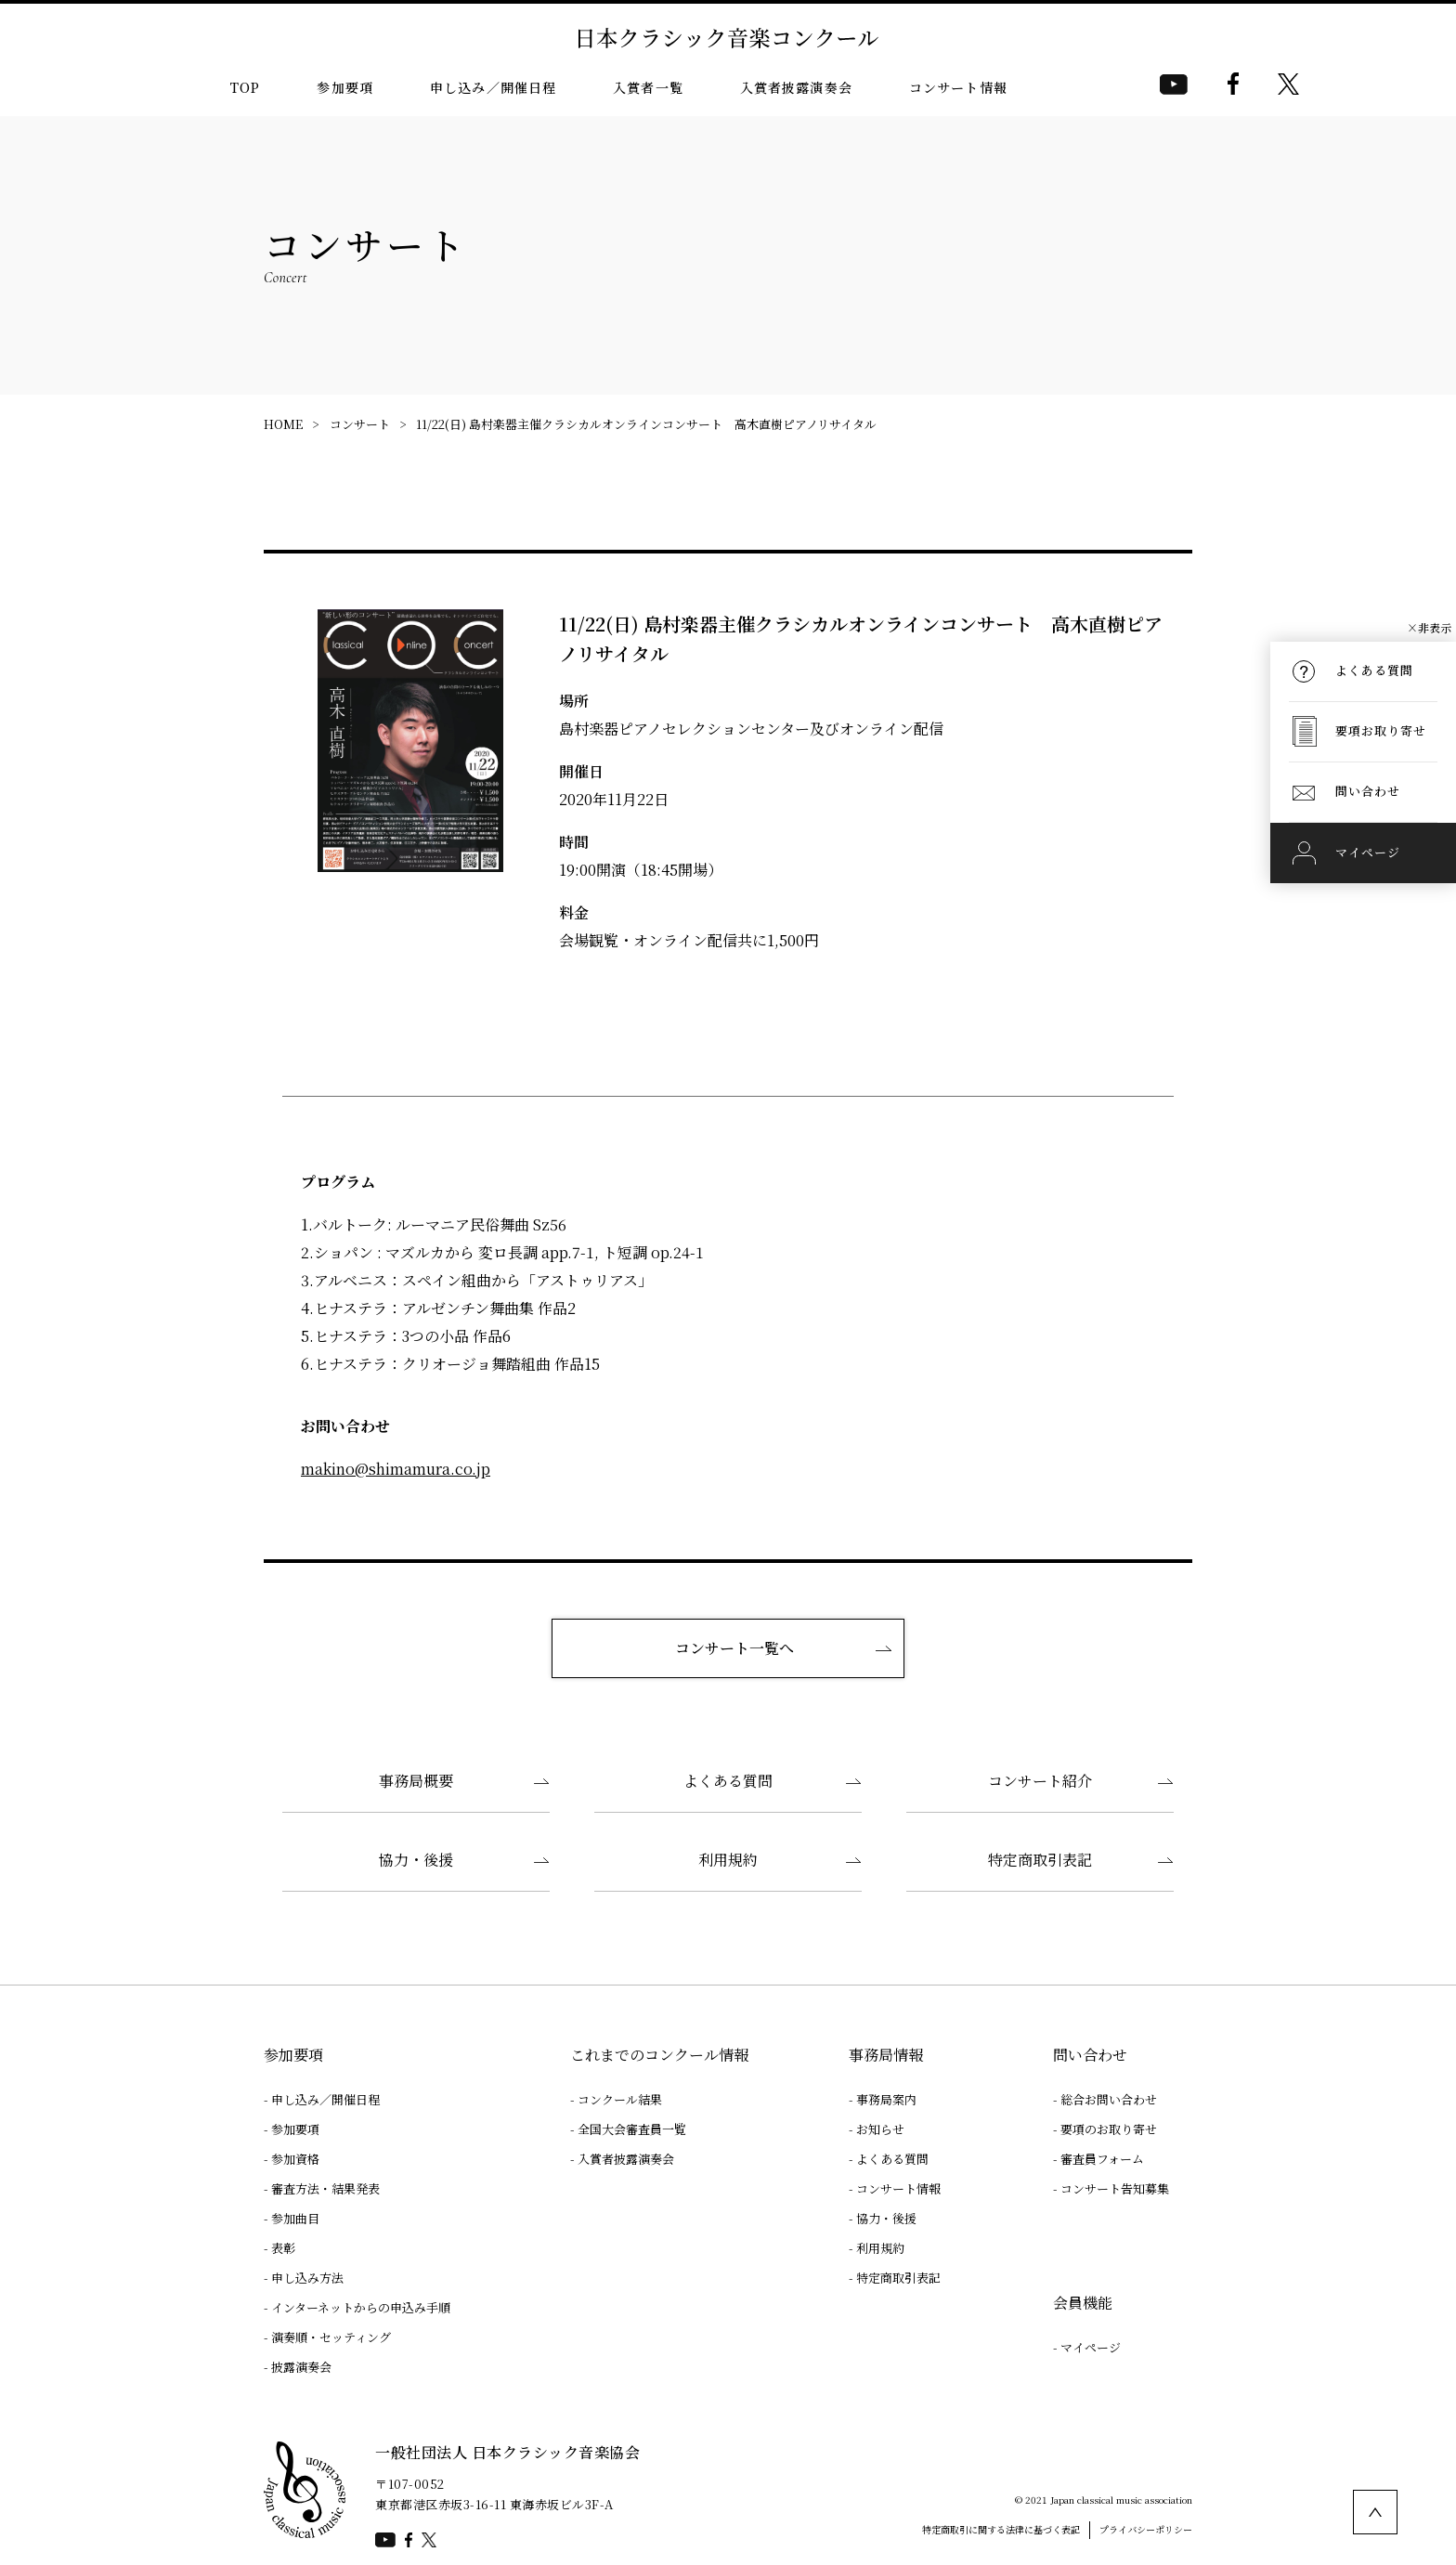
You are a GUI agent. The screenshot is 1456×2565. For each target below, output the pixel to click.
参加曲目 (295, 2218)
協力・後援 (416, 1859)
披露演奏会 (301, 2367)
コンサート (360, 424)
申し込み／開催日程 (493, 87)
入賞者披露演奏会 (796, 87)
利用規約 (728, 1859)
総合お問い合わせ (1108, 2099)
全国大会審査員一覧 (632, 2129)
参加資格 (295, 2159)
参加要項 (345, 87)
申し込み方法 (307, 2277)
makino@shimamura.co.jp (395, 1468)
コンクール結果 (620, 2099)
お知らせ (880, 2129)
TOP (245, 87)
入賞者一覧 (648, 87)
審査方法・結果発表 (325, 2188)
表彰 (283, 2248)
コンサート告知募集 (1114, 2188)
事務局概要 (416, 1780)
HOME (283, 424)
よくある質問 (728, 1780)
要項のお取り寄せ (1108, 2129)
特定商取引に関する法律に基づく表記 (1001, 2529)
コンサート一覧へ (734, 1648)
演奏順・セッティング (331, 2337)
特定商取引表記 (1040, 1859)
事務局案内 (886, 2099)
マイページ (1090, 2347)
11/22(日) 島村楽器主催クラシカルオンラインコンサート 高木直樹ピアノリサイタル (646, 424)
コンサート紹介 (1040, 1780)
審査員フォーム (1102, 2159)
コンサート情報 (958, 87)
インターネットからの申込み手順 (360, 2307)
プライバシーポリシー (1145, 2529)
